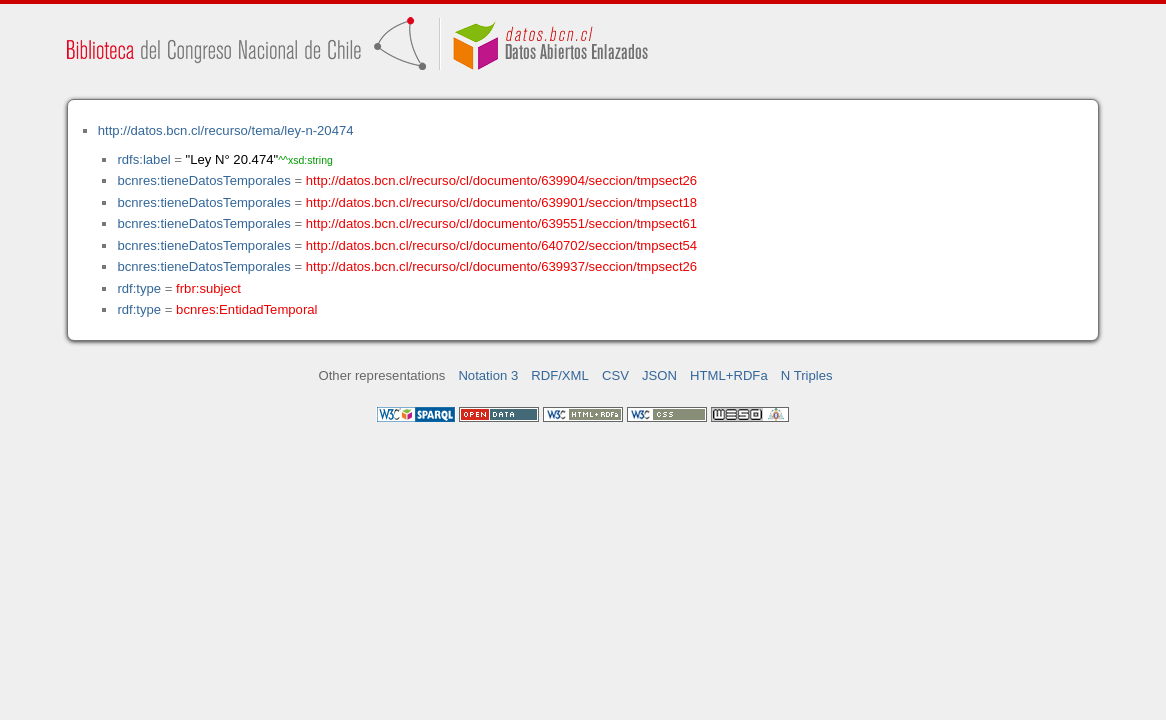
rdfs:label (143, 159)
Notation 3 (488, 375)
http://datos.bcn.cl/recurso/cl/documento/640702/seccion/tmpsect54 (501, 245)
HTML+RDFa (729, 375)
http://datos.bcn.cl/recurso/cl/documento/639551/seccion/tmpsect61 (501, 223)
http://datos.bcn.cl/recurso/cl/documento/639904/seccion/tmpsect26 (501, 180)
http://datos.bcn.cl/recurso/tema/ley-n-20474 (226, 130)
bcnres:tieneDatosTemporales (203, 180)
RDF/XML (560, 375)
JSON (659, 375)
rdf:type (139, 288)
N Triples (807, 375)
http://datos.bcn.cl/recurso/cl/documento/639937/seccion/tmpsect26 (501, 266)
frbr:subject (208, 288)
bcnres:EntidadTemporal (246, 309)
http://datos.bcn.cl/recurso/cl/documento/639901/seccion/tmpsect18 (501, 202)
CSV (615, 375)
